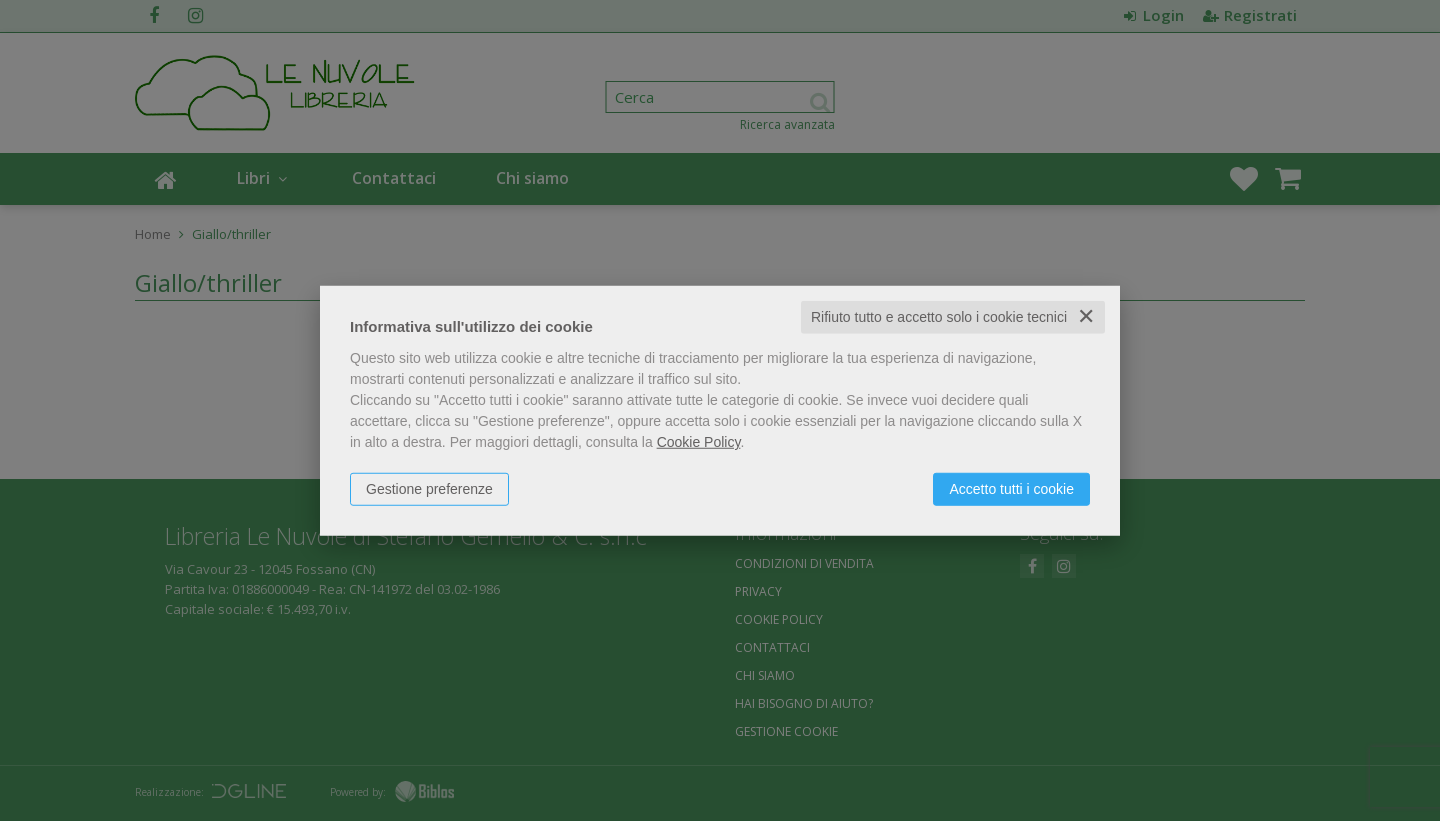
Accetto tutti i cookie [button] (1011, 489)
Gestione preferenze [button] (429, 489)
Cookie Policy (699, 442)
